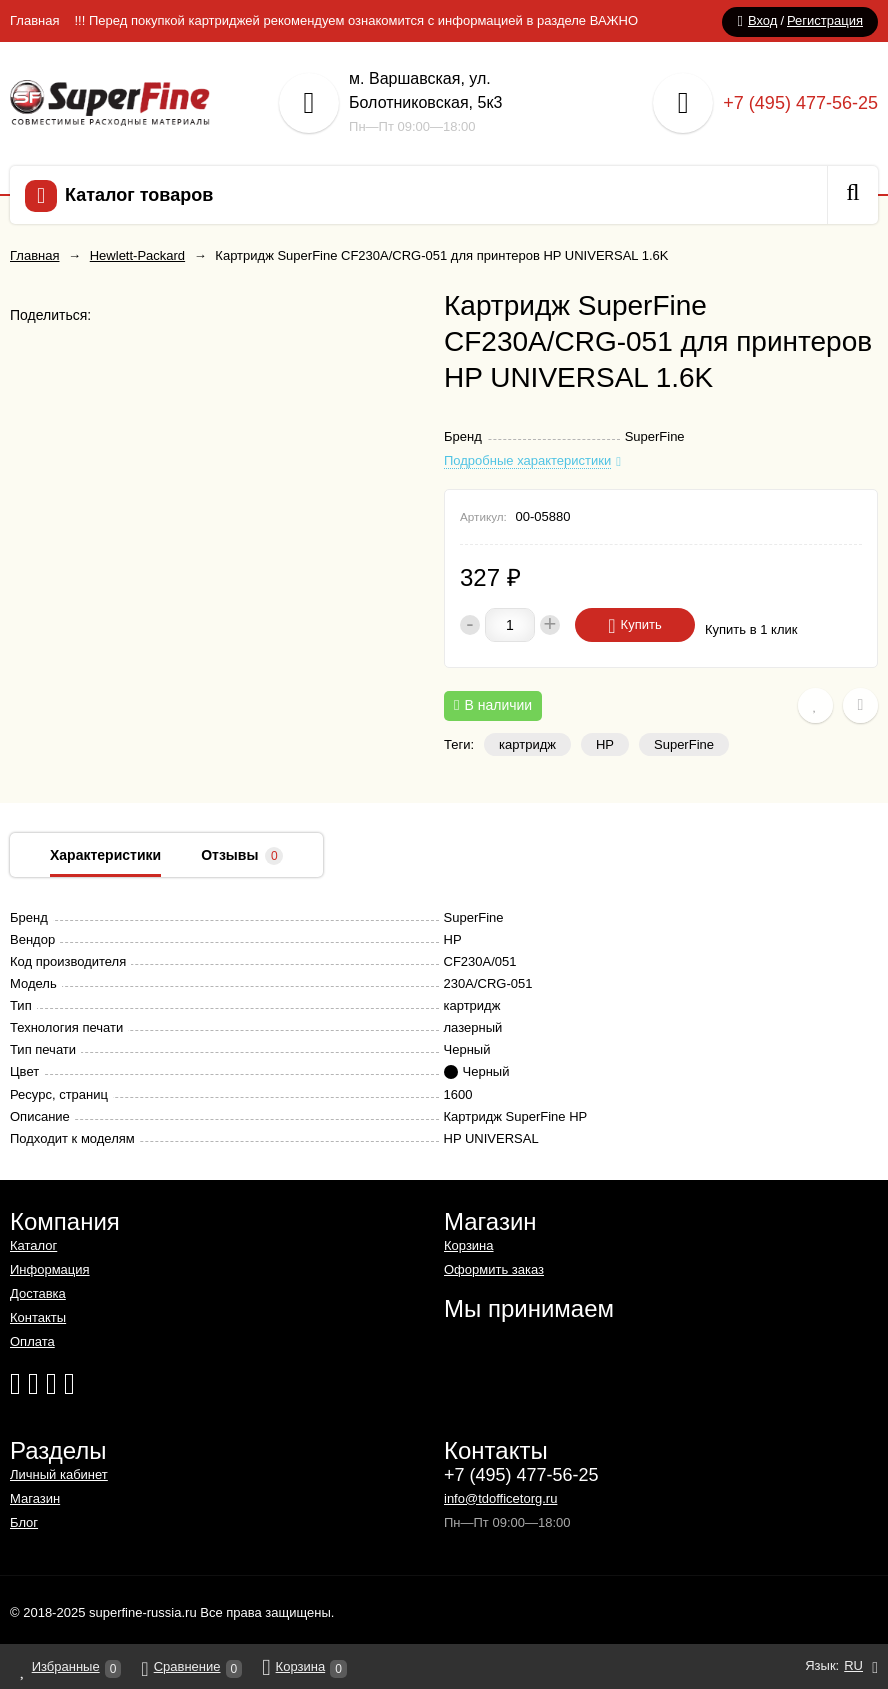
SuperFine (684, 744)
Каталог (33, 1245)
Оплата (32, 1341)
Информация (50, 1269)
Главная (34, 20)
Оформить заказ (494, 1269)
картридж (527, 744)
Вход (762, 20)
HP (605, 744)
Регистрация (825, 20)
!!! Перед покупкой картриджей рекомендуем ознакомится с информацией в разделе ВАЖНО (356, 20)
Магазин (35, 1498)
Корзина (469, 1245)
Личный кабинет (59, 1474)
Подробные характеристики (527, 461)
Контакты (38, 1317)
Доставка (38, 1293)
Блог (24, 1522)
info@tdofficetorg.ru (500, 1498)
